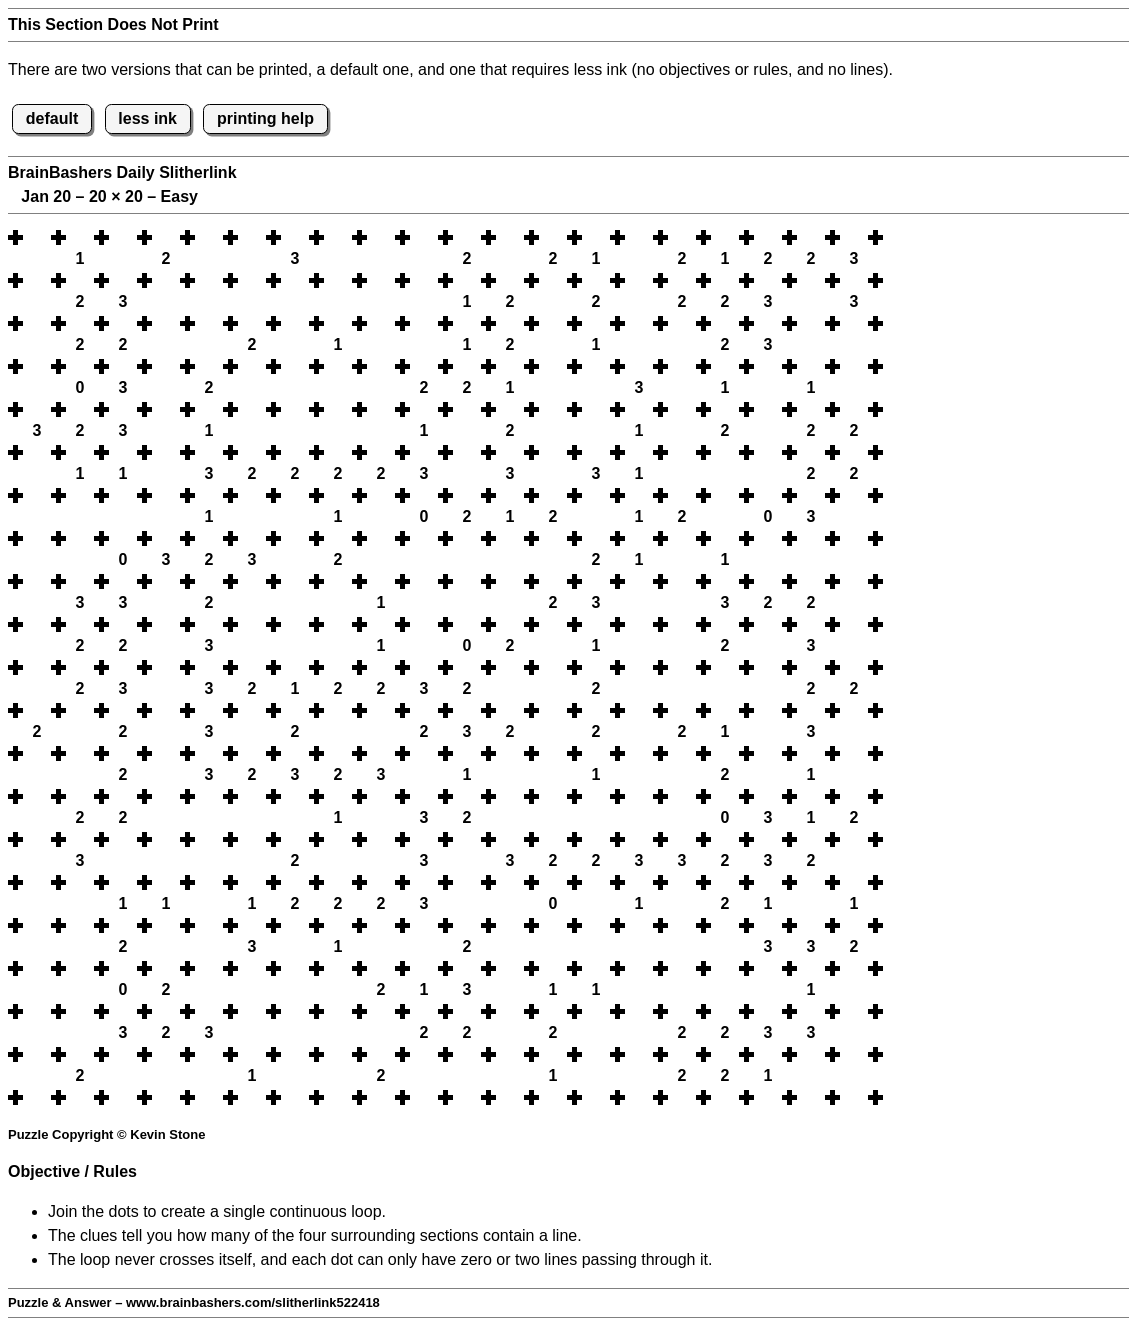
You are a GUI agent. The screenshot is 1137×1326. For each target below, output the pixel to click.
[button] (37, 237)
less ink (147, 118)
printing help (265, 118)
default (52, 118)
